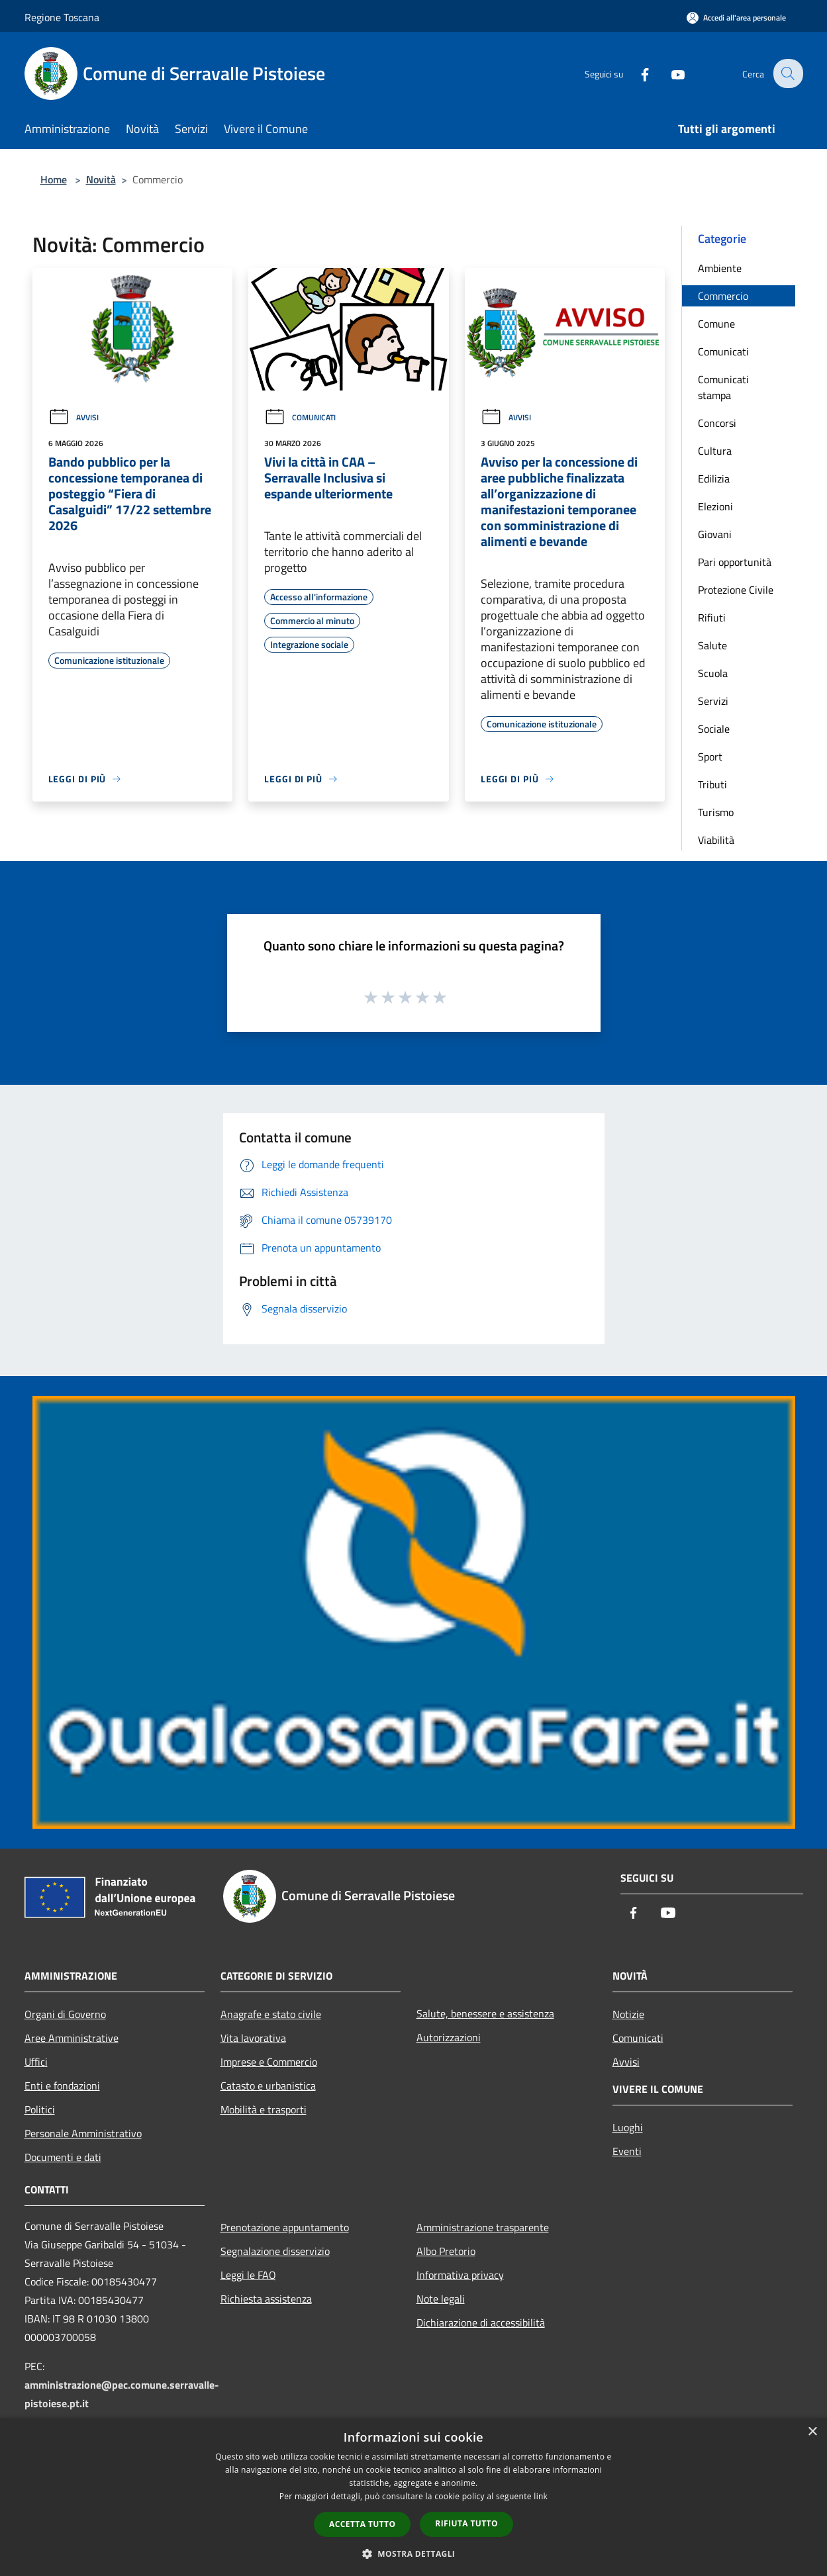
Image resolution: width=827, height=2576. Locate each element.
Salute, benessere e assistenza (485, 2013)
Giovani (715, 534)
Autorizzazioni (448, 2037)
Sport (710, 756)
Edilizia (714, 478)
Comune (716, 324)
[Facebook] (636, 73)
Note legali (440, 2299)
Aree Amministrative (71, 2038)
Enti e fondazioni (62, 2085)
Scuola (713, 673)
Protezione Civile (735, 590)
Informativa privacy (460, 2275)
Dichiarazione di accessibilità (480, 2322)
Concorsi (717, 423)
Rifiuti (712, 617)
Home (53, 179)
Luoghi (627, 2127)
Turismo (716, 812)
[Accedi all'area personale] (736, 17)
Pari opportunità (734, 562)
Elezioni (715, 506)
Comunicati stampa (723, 387)
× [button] (812, 2432)
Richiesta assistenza (266, 2299)
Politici (39, 2109)
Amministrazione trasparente (482, 2227)
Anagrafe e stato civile (270, 2014)
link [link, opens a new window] (541, 2496)
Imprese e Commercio (268, 2062)
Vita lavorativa (253, 2038)
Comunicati (300, 417)
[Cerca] (787, 73)
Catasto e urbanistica (268, 2085)
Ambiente (720, 268)
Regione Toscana (61, 17)
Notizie (628, 2014)
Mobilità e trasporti (263, 2109)
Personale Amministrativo (83, 2133)
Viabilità (716, 840)
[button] (414, 2553)
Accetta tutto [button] (362, 2524)
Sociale (714, 729)
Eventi (627, 2151)
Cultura (715, 451)
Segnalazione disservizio (275, 2251)
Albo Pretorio (445, 2251)
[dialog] (413, 2497)
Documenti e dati (62, 2157)
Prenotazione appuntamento (284, 2227)
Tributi (712, 784)
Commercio (723, 296)
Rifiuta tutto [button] (466, 2523)
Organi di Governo (65, 2014)
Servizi (713, 701)
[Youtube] (669, 73)
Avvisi (73, 417)
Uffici (36, 2062)
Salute (712, 645)
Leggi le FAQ (248, 2275)
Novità (101, 179)
